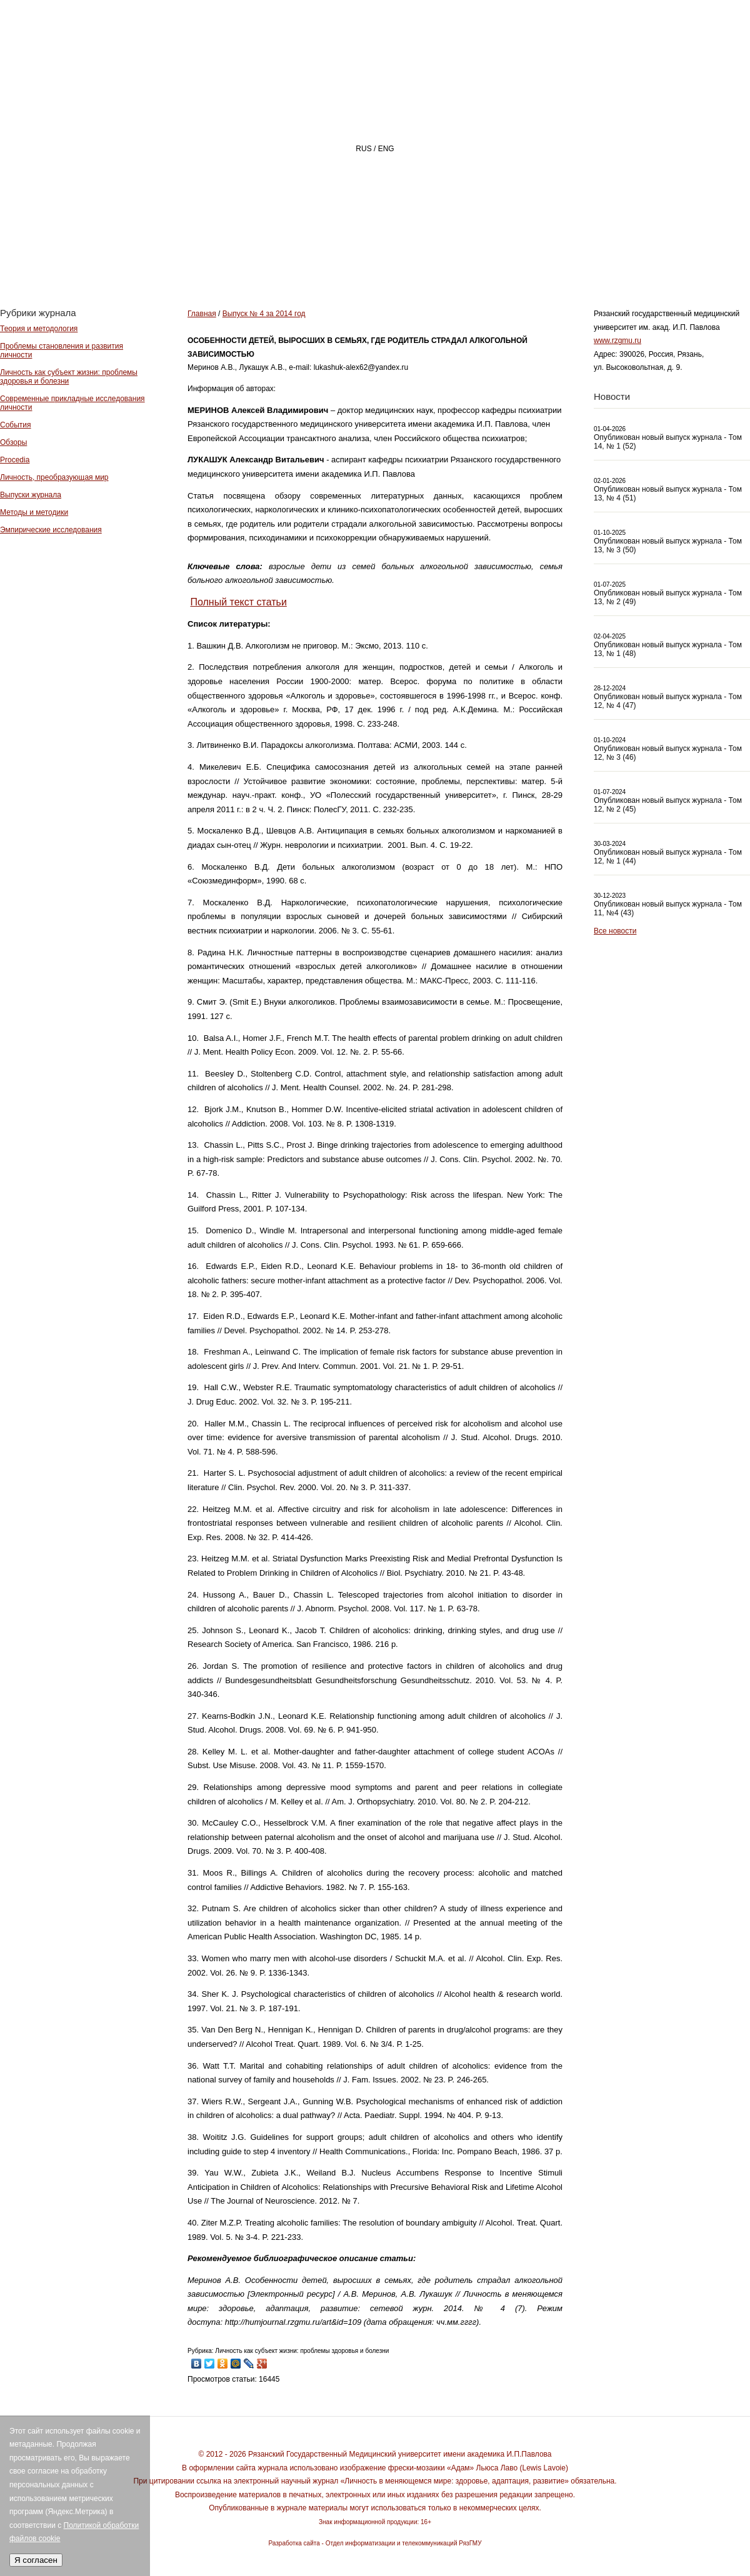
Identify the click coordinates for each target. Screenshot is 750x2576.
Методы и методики (34, 512)
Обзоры (13, 442)
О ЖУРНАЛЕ (384, 260)
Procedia (14, 459)
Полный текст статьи (238, 602)
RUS (363, 148)
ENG (386, 148)
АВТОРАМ (571, 260)
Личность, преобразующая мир (54, 477)
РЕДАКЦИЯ (481, 260)
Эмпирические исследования (51, 529)
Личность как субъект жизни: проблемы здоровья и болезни (69, 376)
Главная (291, 260)
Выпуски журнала (30, 494)
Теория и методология (39, 328)
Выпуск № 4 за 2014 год (264, 313)
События (15, 424)
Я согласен (36, 2560)
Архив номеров (678, 260)
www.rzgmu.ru (617, 340)
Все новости (615, 931)
